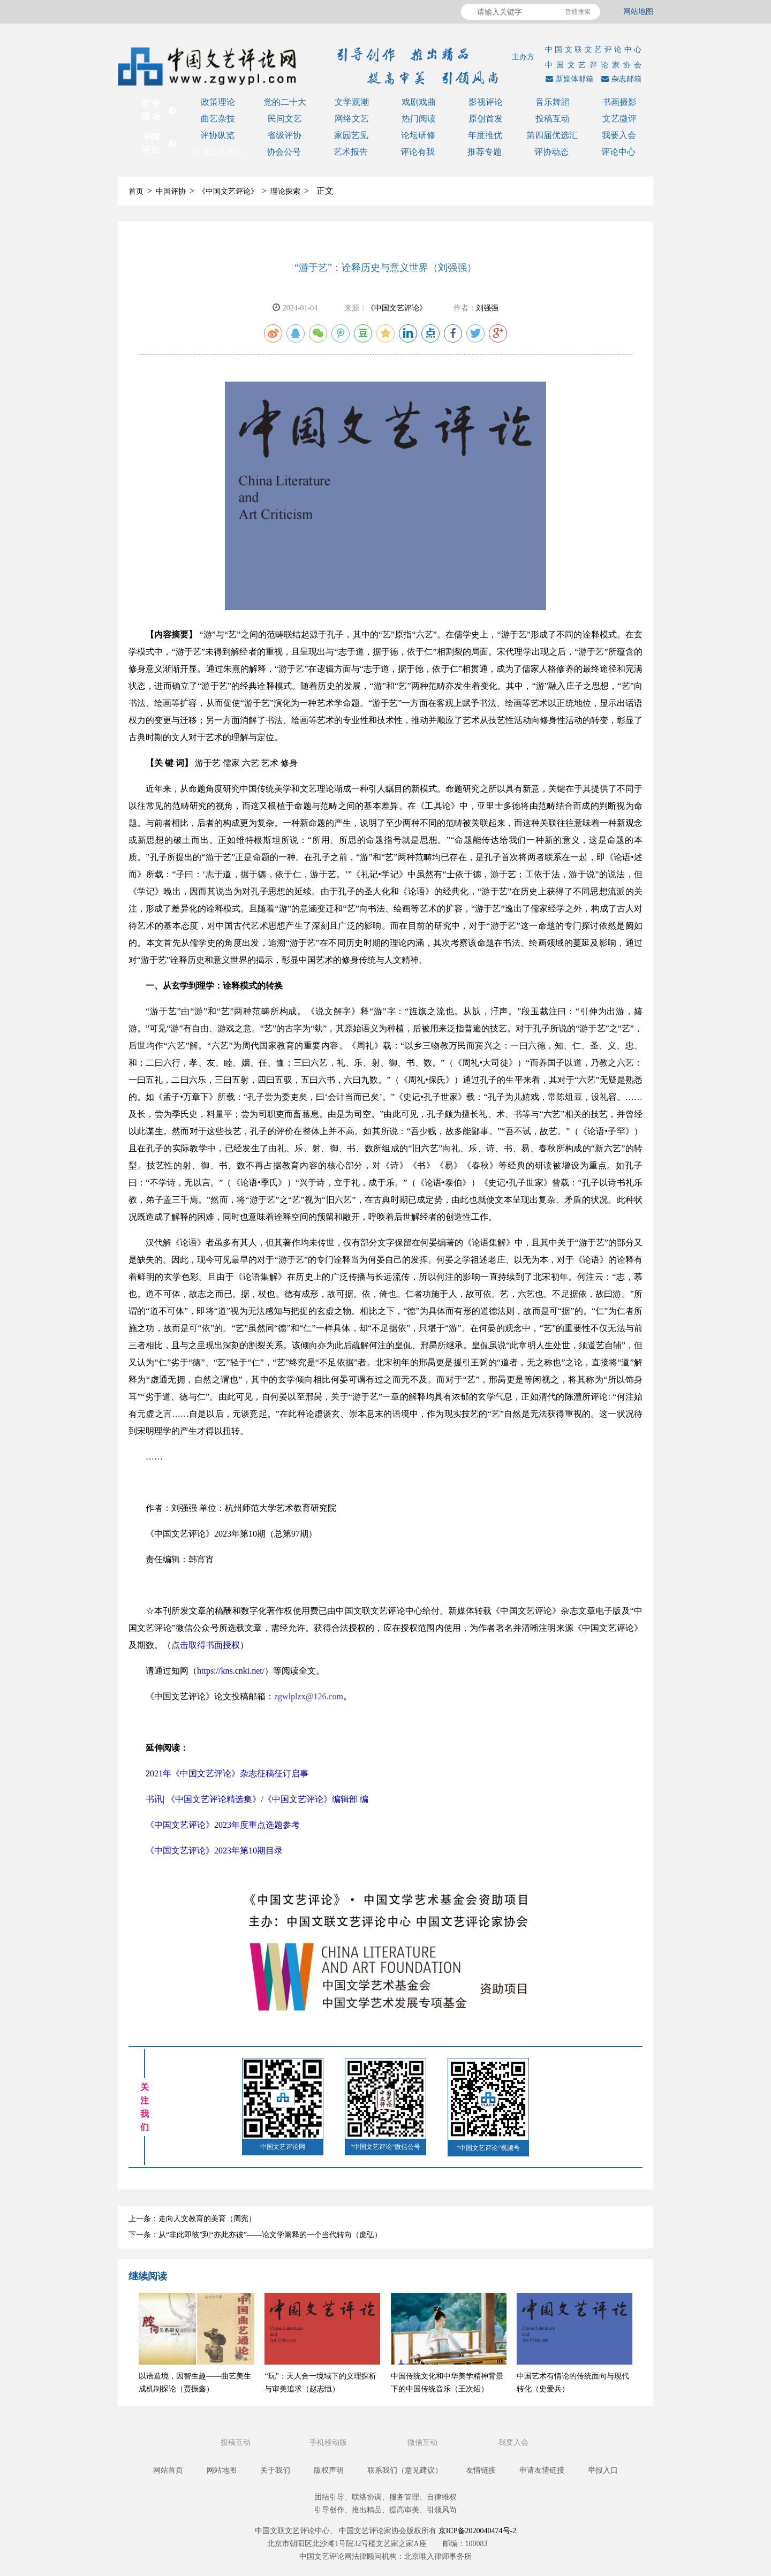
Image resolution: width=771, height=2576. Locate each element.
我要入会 (619, 135)
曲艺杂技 (218, 118)
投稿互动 (552, 118)
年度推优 (485, 135)
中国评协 (171, 191)
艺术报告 (351, 151)
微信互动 (423, 2442)
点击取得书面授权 (205, 1645)
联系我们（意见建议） (404, 2470)
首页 (135, 191)
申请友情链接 (541, 2470)
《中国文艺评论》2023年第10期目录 (214, 1850)
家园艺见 (351, 135)
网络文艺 (352, 118)
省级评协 (284, 135)
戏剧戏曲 (419, 102)
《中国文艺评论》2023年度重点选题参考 (223, 1824)
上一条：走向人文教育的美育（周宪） (192, 2219)
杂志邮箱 (620, 79)
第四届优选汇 (552, 135)
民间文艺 (285, 118)
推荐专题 (484, 151)
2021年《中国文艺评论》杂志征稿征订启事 (227, 1773)
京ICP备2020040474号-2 (477, 2531)
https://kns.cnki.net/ (230, 1670)
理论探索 (285, 191)
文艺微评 (619, 118)
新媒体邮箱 (568, 79)
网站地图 (638, 11)
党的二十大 (284, 102)
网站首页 (168, 2470)
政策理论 (218, 102)
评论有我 (417, 151)
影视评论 (485, 102)
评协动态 (551, 151)
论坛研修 (418, 135)
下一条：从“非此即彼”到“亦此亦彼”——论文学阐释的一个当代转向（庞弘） (255, 2235)
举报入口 (603, 2470)
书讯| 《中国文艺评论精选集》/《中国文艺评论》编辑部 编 (257, 1799)
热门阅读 (419, 118)
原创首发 (485, 118)
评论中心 (618, 151)
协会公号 (284, 151)
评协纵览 (217, 135)
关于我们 (275, 2470)
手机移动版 (329, 2442)
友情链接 (481, 2470)
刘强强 (487, 308)
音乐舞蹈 (552, 102)
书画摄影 (619, 102)
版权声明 (329, 2470)
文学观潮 (352, 102)
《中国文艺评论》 (217, 152)
